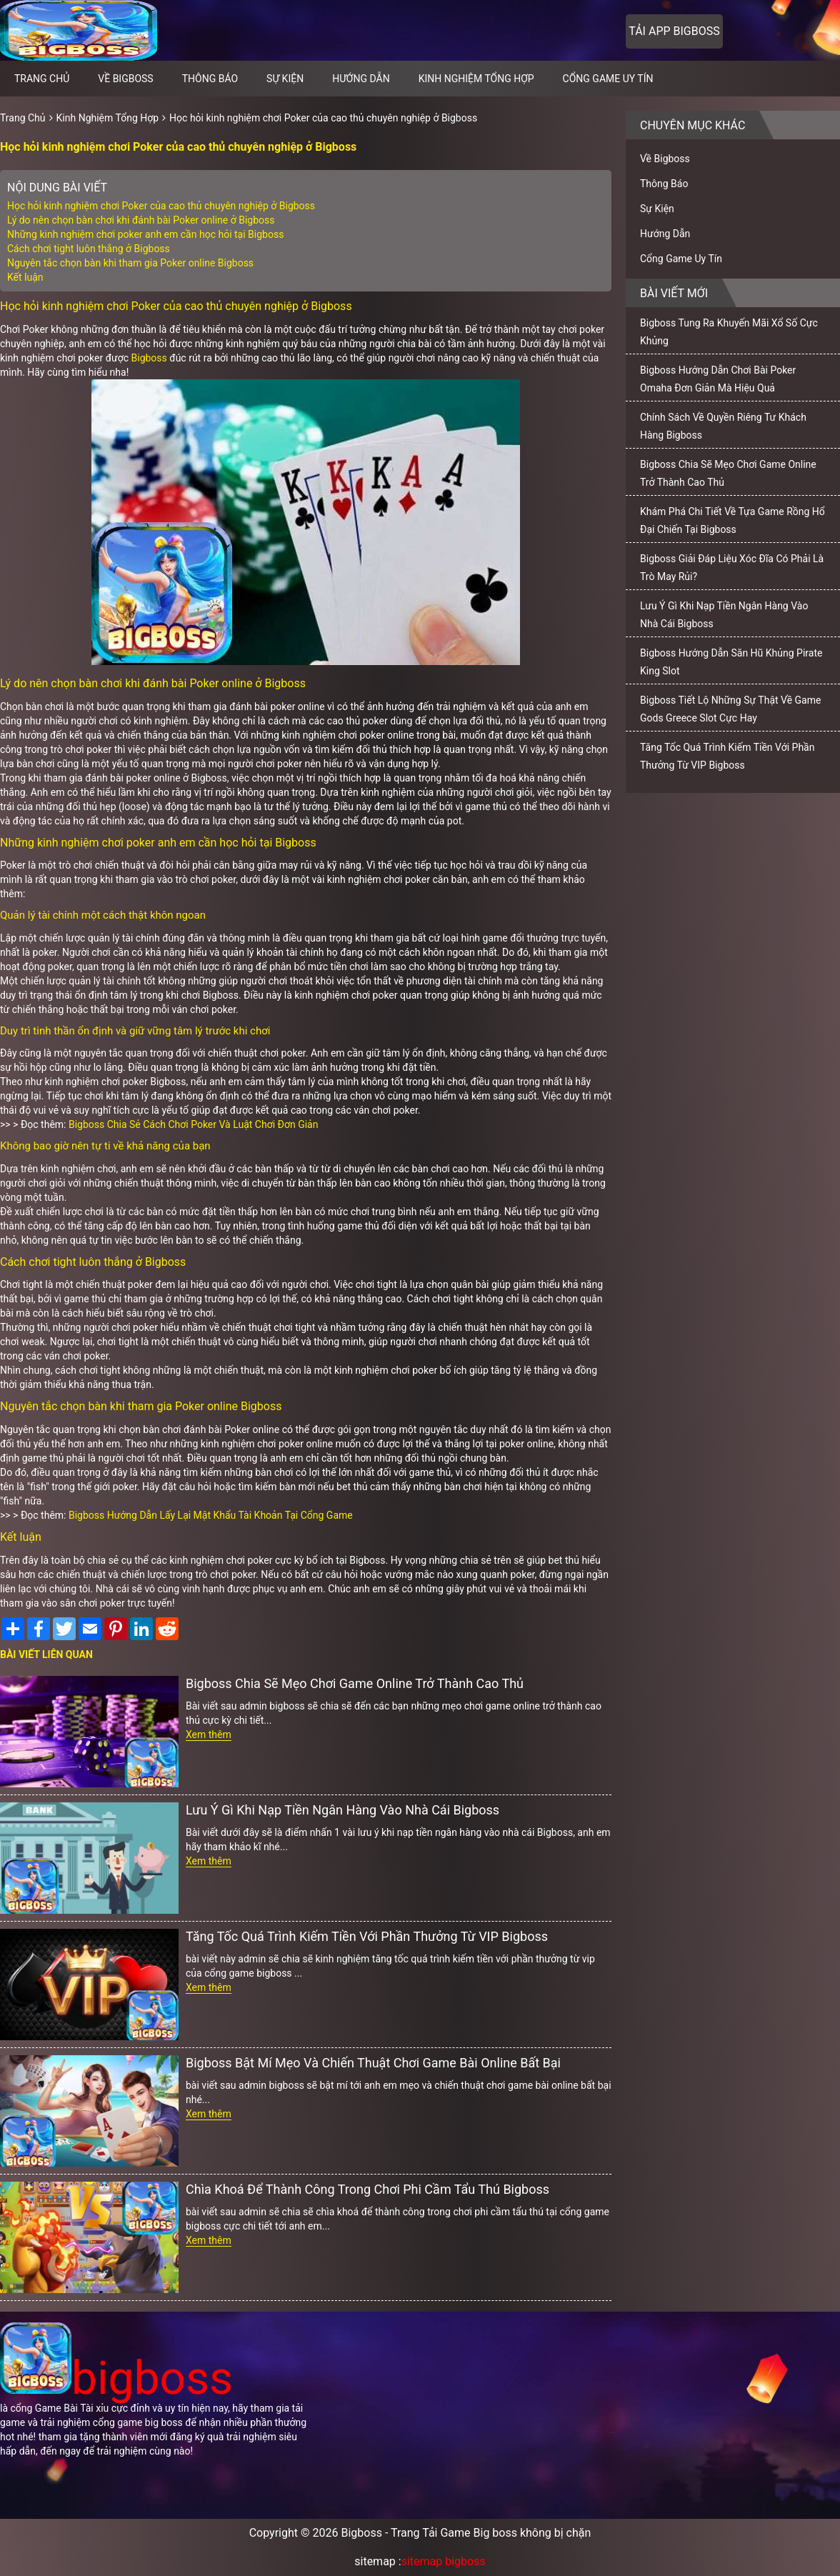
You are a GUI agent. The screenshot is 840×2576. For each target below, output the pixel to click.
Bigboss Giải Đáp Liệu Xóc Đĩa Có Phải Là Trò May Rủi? (732, 567)
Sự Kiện (285, 78)
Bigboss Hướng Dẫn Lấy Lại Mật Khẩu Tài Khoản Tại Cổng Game (211, 1515)
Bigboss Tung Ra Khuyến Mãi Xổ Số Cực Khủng (729, 331)
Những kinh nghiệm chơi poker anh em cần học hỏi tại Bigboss (145, 234)
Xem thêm (208, 1734)
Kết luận (25, 277)
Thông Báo (210, 78)
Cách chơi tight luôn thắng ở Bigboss (88, 248)
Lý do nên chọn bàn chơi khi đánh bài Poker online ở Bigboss (140, 220)
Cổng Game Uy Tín (608, 78)
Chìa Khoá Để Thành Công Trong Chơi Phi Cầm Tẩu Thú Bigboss (367, 2189)
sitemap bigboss (443, 2561)
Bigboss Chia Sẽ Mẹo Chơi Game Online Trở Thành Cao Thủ (355, 1683)
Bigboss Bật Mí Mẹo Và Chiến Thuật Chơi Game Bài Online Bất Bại (373, 2062)
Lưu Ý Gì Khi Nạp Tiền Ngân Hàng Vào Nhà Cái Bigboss (342, 1809)
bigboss (116, 2378)
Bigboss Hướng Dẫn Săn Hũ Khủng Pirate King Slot (731, 662)
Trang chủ (41, 78)
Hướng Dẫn (361, 78)
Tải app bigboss (674, 31)
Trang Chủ (23, 118)
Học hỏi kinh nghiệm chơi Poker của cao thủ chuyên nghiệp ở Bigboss (323, 118)
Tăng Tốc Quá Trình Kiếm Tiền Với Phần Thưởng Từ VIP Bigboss (367, 1936)
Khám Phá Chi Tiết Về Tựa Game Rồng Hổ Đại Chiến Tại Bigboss (732, 520)
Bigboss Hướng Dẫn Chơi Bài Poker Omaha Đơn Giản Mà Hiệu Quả (718, 379)
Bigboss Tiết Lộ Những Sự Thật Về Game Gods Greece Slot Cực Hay (730, 709)
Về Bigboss (125, 78)
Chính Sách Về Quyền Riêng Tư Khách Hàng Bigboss (723, 426)
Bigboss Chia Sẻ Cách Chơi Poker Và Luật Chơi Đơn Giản (193, 1124)
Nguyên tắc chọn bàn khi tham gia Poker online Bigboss (130, 263)
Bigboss (149, 358)
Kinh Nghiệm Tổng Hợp (476, 78)
